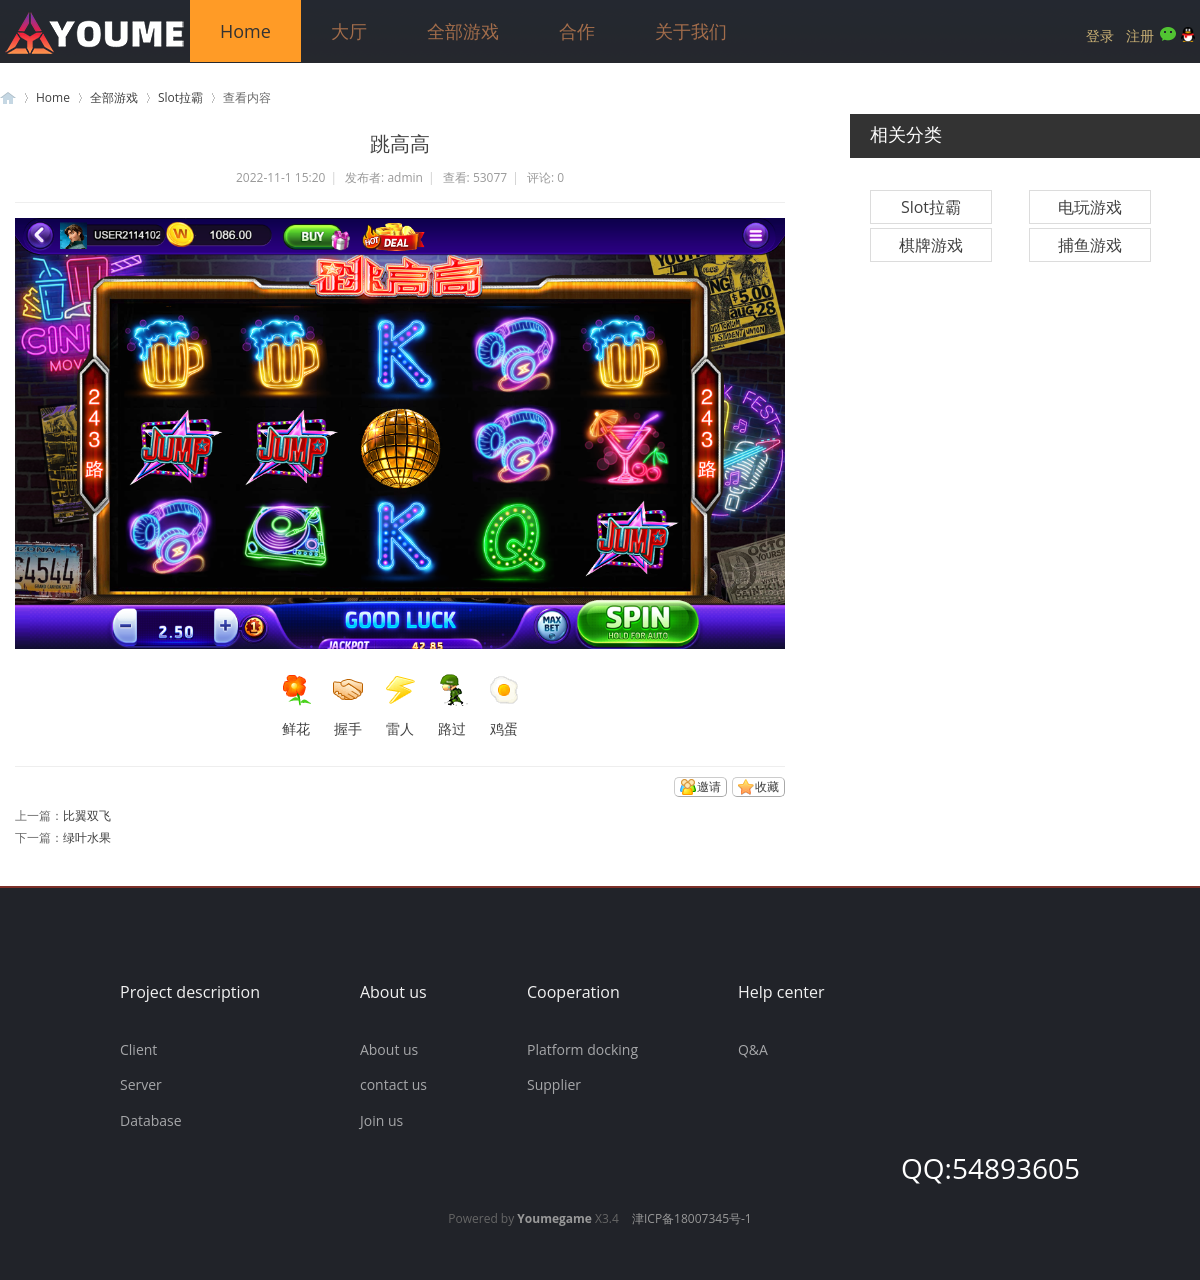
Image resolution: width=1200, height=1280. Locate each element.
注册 (1140, 35)
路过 (452, 706)
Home (245, 31)
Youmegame (554, 1218)
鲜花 (296, 706)
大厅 (349, 31)
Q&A (753, 1049)
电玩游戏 (1090, 207)
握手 (348, 706)
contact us (393, 1084)
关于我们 (691, 31)
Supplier (554, 1084)
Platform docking (582, 1049)
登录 (1100, 35)
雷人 (400, 706)
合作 (577, 31)
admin (405, 177)
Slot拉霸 (180, 97)
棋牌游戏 (931, 245)
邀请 (709, 786)
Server (141, 1084)
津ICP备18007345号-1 (692, 1218)
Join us (381, 1120)
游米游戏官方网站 (8, 97)
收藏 (767, 786)
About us (389, 1049)
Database (151, 1120)
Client (138, 1049)
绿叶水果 (87, 837)
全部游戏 (463, 31)
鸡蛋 (504, 706)
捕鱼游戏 (1090, 245)
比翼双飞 (87, 815)
